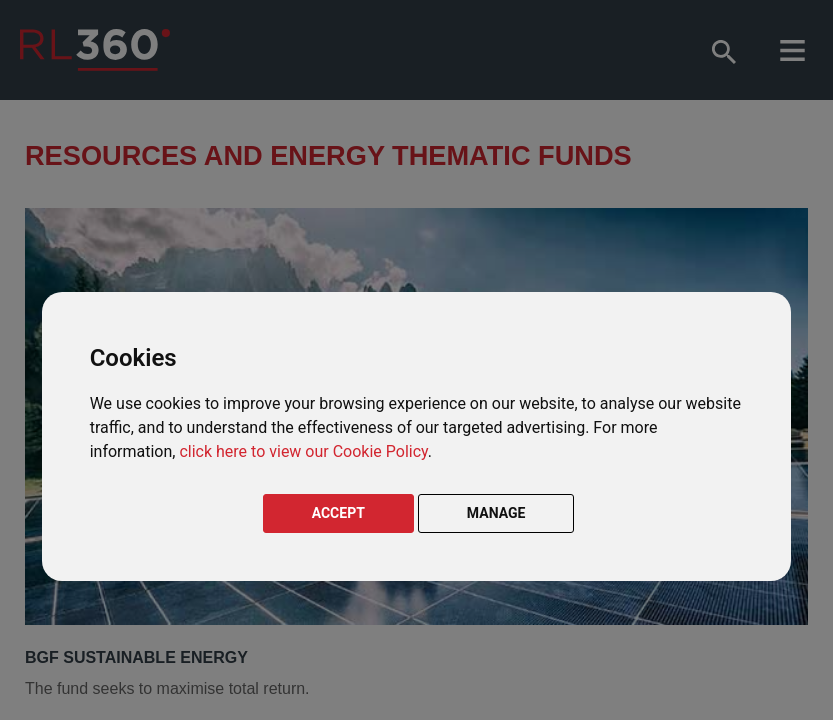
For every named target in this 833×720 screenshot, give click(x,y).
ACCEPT (338, 513)
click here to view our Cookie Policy (303, 451)
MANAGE (496, 513)
